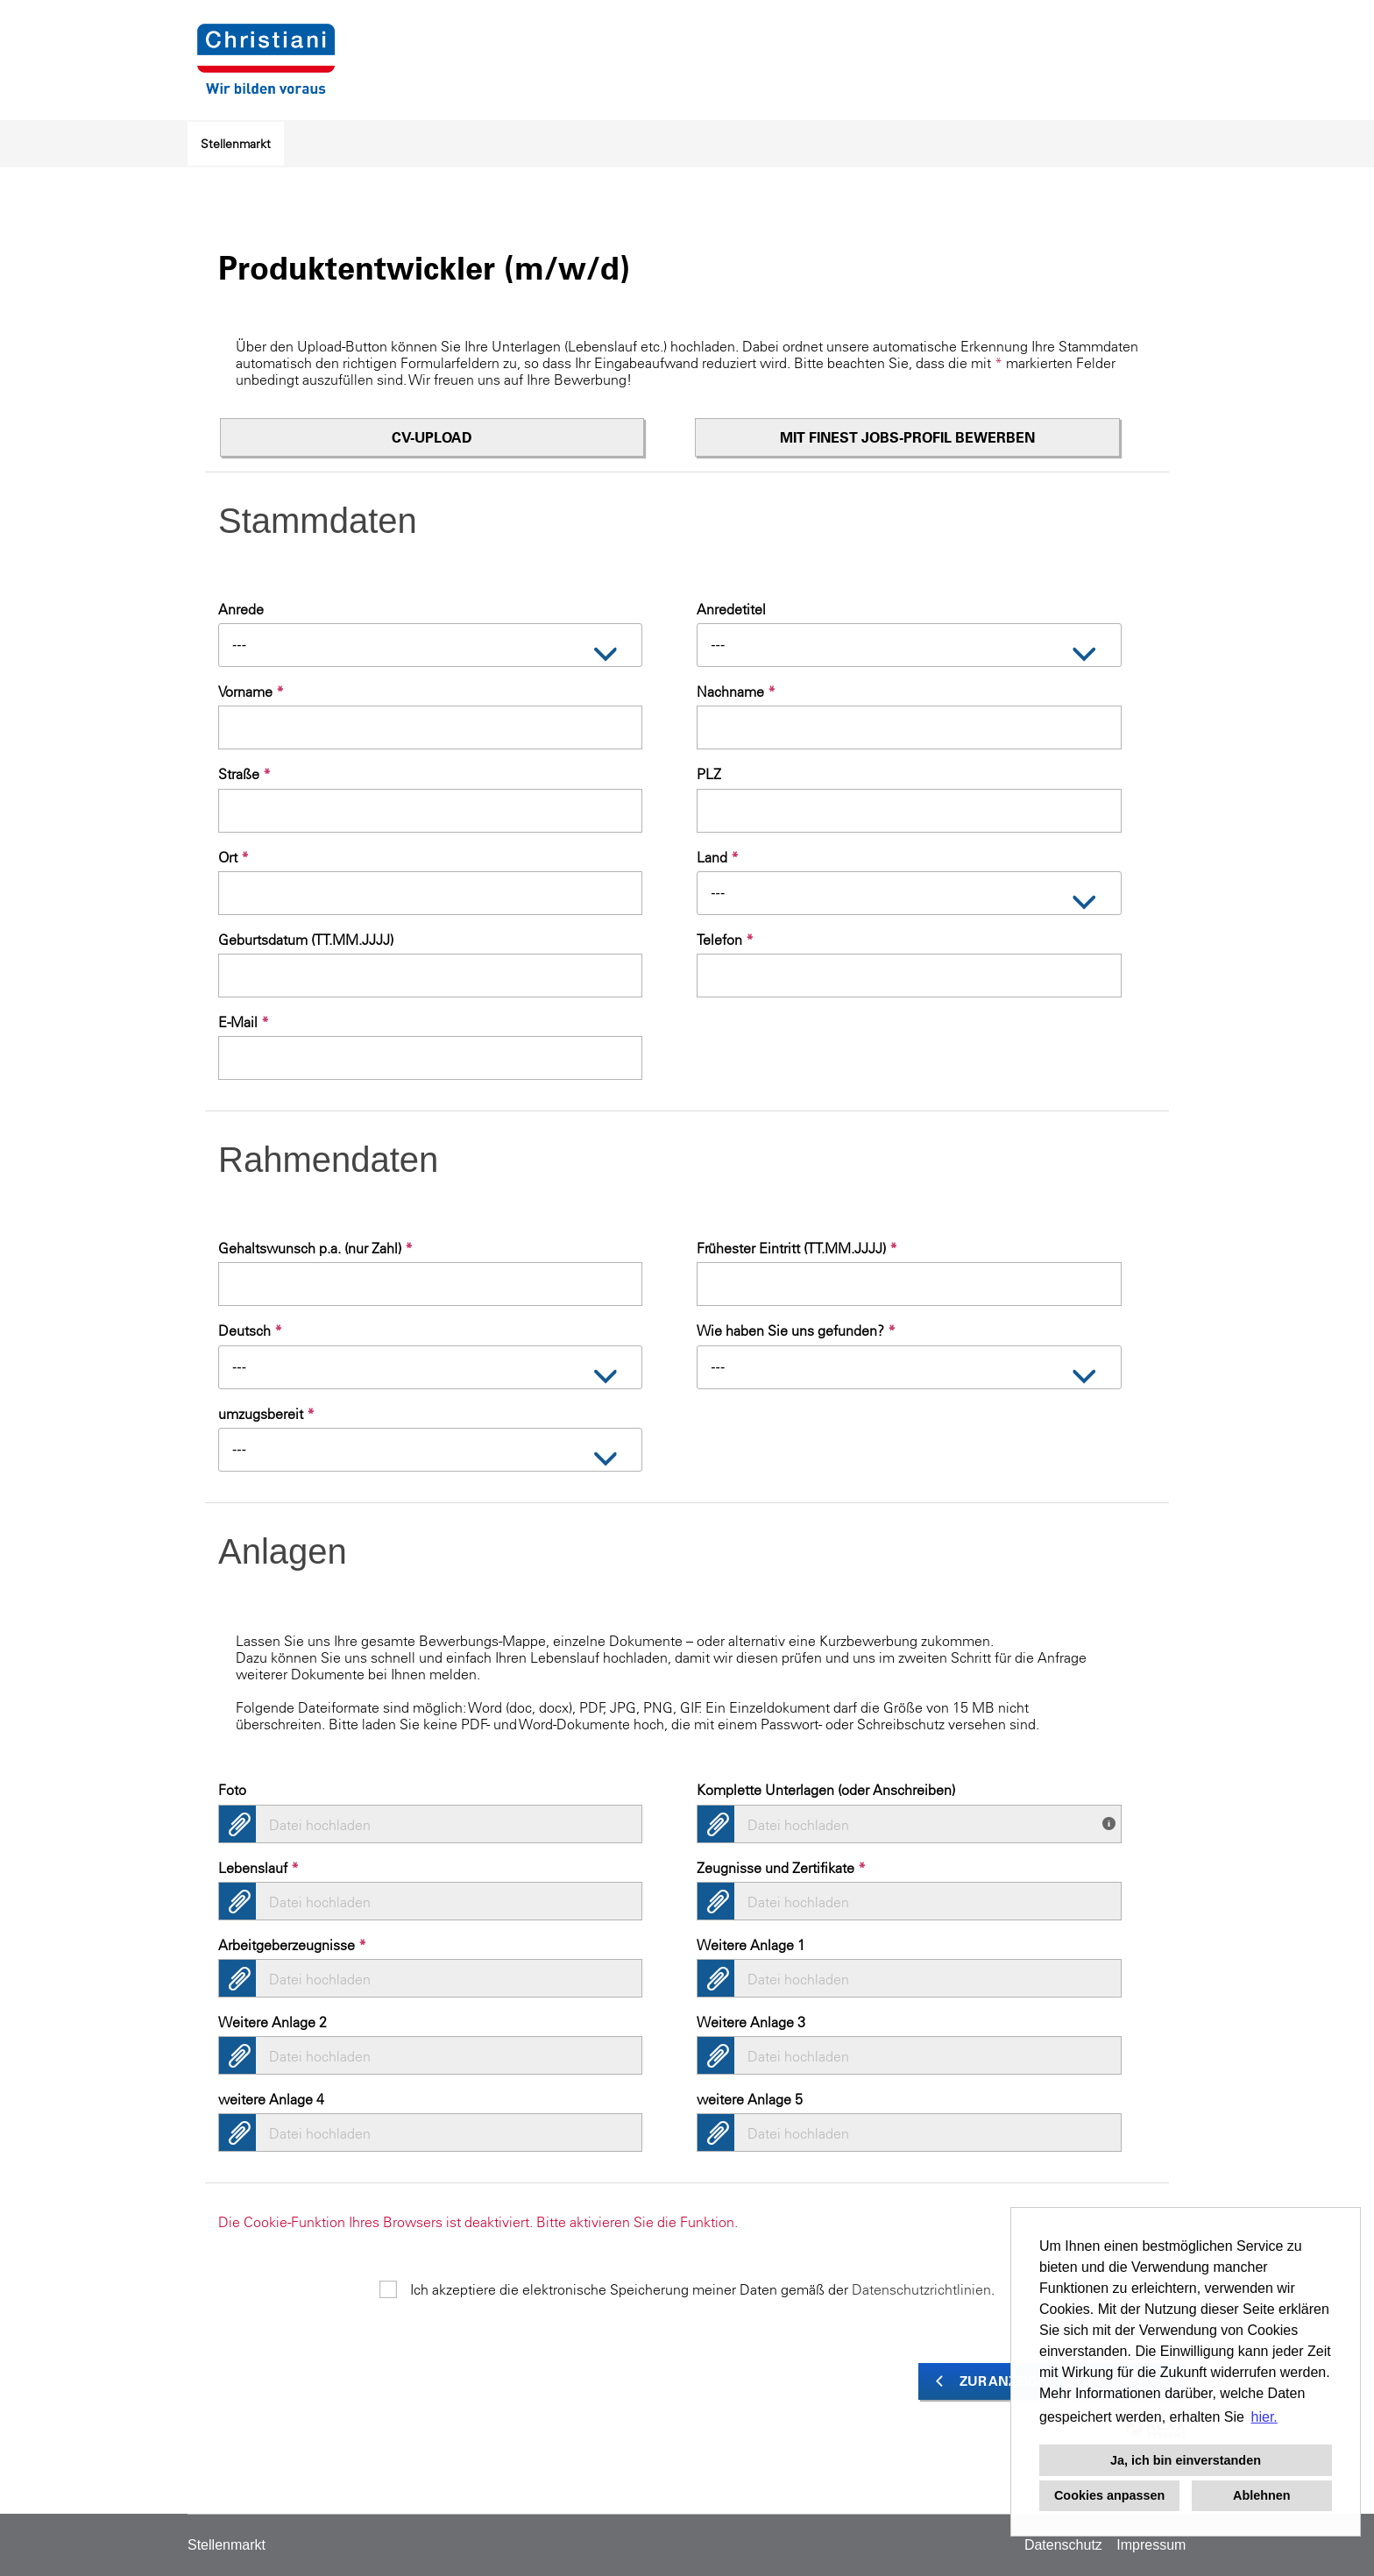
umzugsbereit (266, 1414)
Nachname (736, 691)
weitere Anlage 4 (271, 2099)
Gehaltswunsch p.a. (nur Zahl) (315, 1248)
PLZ (709, 774)
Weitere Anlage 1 (751, 1945)
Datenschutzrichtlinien (921, 2289)
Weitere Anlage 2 (272, 2022)
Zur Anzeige (1003, 2381)
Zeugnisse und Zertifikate (781, 1868)
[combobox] (430, 645)
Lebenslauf (258, 1868)
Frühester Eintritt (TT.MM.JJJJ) (797, 1248)
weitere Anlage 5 (750, 2099)
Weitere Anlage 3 (751, 2022)
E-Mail (243, 1022)
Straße (244, 774)
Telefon (725, 939)
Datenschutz (1063, 2544)
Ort (233, 857)
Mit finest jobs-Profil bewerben (907, 437)
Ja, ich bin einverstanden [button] (1185, 2460)
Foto (232, 1790)
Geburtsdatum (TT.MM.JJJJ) (305, 939)
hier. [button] (1264, 2416)
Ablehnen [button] (1262, 2495)
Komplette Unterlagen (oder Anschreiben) (826, 1790)
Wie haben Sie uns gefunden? (796, 1330)
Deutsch (250, 1330)
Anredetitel (731, 609)
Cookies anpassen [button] (1109, 2495)
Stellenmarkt (236, 144)
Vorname (251, 691)
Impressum (1151, 2544)
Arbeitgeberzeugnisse (292, 1945)
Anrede (241, 609)
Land (718, 857)
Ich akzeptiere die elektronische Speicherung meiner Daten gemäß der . (702, 2289)
